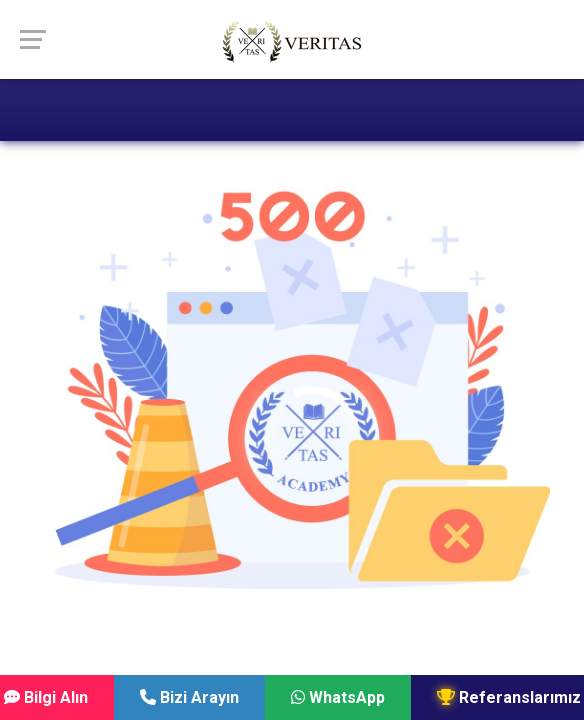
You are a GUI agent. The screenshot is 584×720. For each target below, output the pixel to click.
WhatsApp (338, 697)
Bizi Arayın (189, 697)
